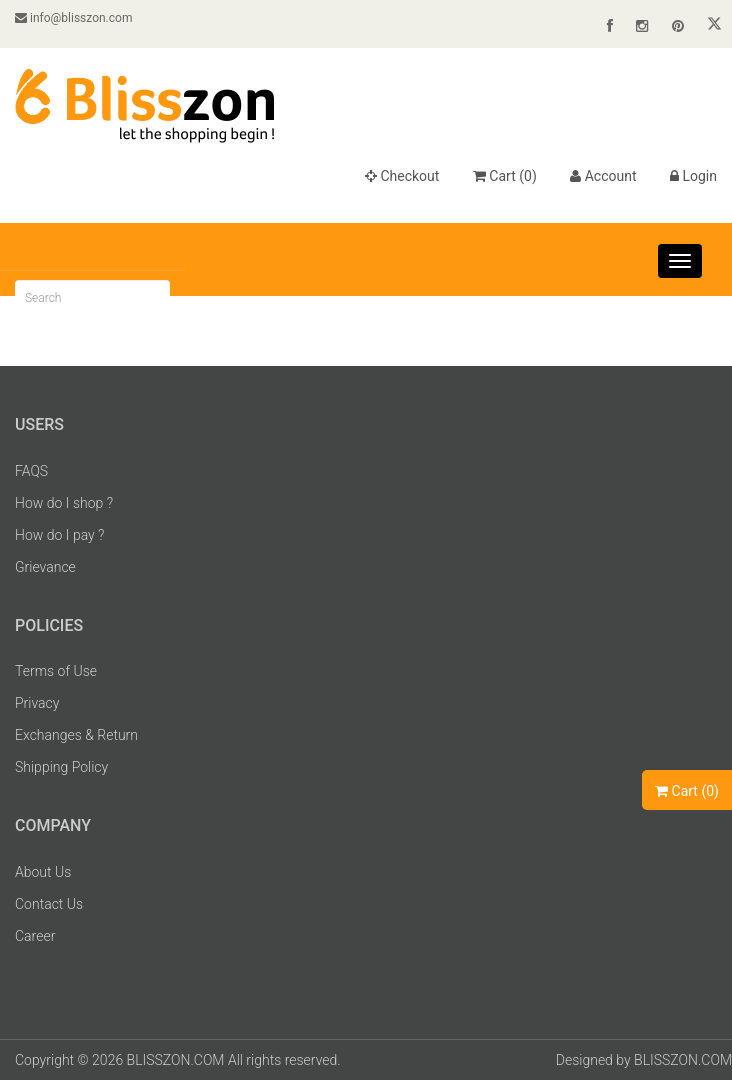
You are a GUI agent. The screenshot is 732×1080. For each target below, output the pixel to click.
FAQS (31, 471)
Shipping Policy (61, 767)
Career (35, 936)
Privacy (37, 703)
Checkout (402, 176)
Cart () (505, 176)
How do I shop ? (64, 503)
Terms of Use (56, 671)
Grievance (45, 567)
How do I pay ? (59, 535)
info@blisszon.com (73, 18)
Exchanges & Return (76, 735)
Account (603, 176)
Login (693, 176)
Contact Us (49, 904)
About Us (43, 872)
